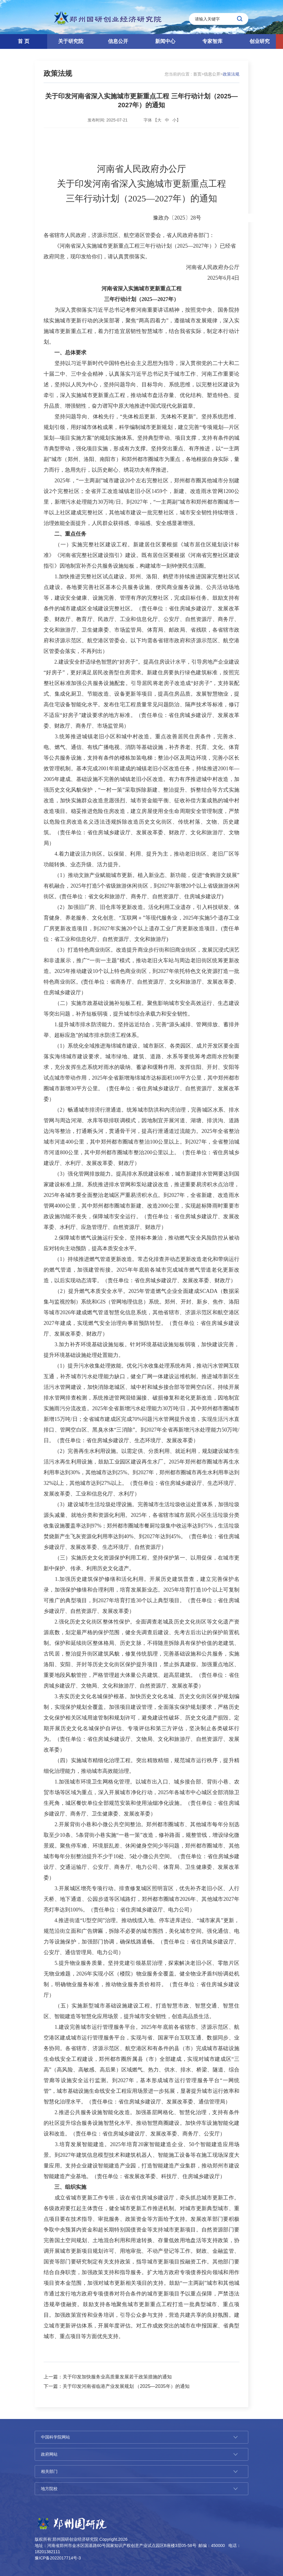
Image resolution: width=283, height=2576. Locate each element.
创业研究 (259, 41)
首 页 (23, 41)
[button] (279, 41)
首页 (197, 74)
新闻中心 (165, 41)
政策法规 (58, 73)
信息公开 (118, 41)
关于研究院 (70, 41)
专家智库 (212, 41)
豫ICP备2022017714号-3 (58, 2558)
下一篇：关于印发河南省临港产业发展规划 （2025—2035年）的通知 (117, 2386)
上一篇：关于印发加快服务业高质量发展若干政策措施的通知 (108, 2376)
